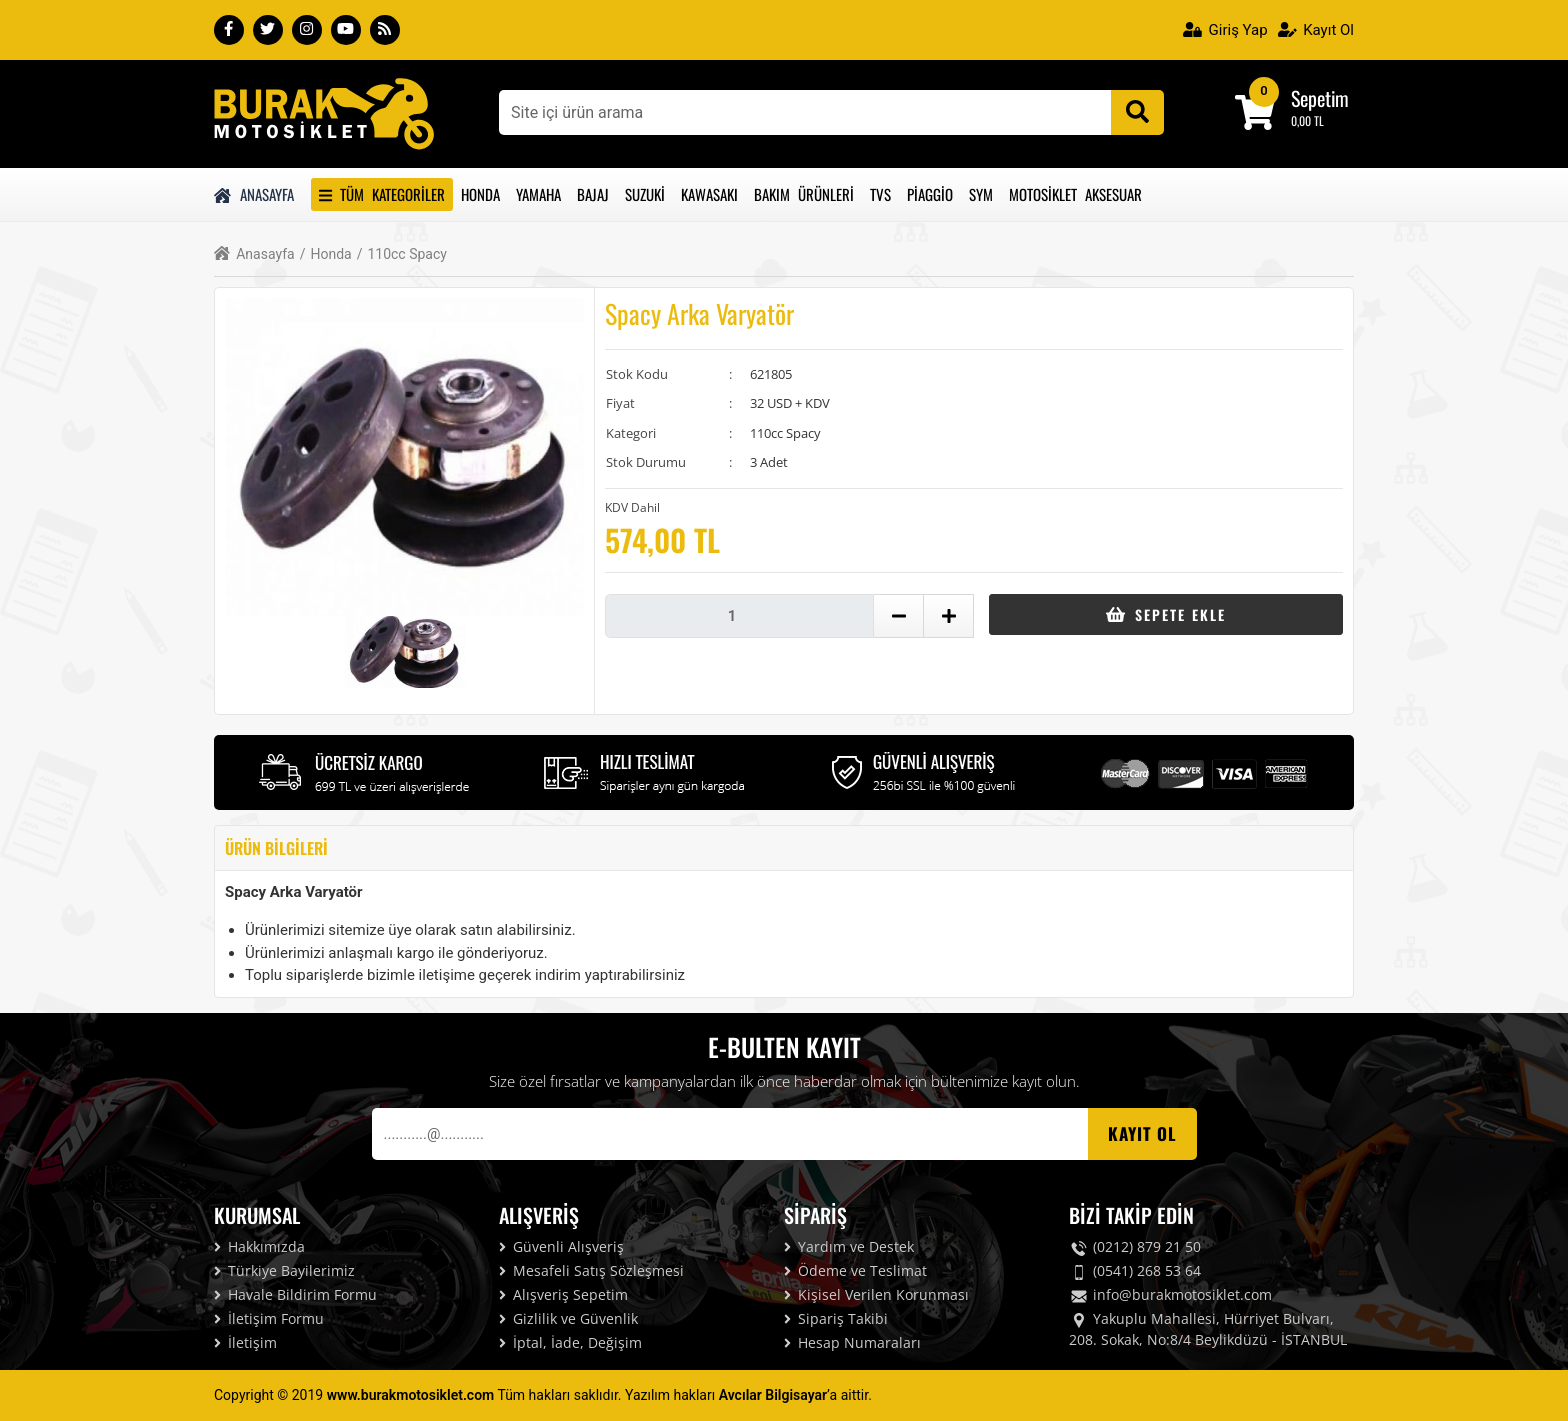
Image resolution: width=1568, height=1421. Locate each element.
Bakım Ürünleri (804, 194)
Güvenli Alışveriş (561, 1246)
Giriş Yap (1225, 30)
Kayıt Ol (1316, 30)
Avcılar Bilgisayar (773, 1395)
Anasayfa (254, 194)
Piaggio (930, 194)
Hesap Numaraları (852, 1342)
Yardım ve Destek (849, 1246)
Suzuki (645, 194)
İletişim (245, 1342)
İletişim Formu (269, 1318)
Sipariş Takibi (836, 1318)
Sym (981, 194)
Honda (480, 194)
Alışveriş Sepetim (563, 1294)
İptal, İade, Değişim (570, 1342)
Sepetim (1320, 98)
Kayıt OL (1142, 1133)
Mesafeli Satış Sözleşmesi (591, 1270)
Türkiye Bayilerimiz (284, 1270)
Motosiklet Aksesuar (1075, 194)
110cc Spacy (402, 254)
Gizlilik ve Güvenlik (568, 1318)
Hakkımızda (259, 1246)
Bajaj (593, 194)
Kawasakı (709, 194)
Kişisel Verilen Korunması (876, 1294)
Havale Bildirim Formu (295, 1294)
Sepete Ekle (1165, 614)
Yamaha (538, 194)
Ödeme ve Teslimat (855, 1270)
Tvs (880, 194)
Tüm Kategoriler (382, 194)
